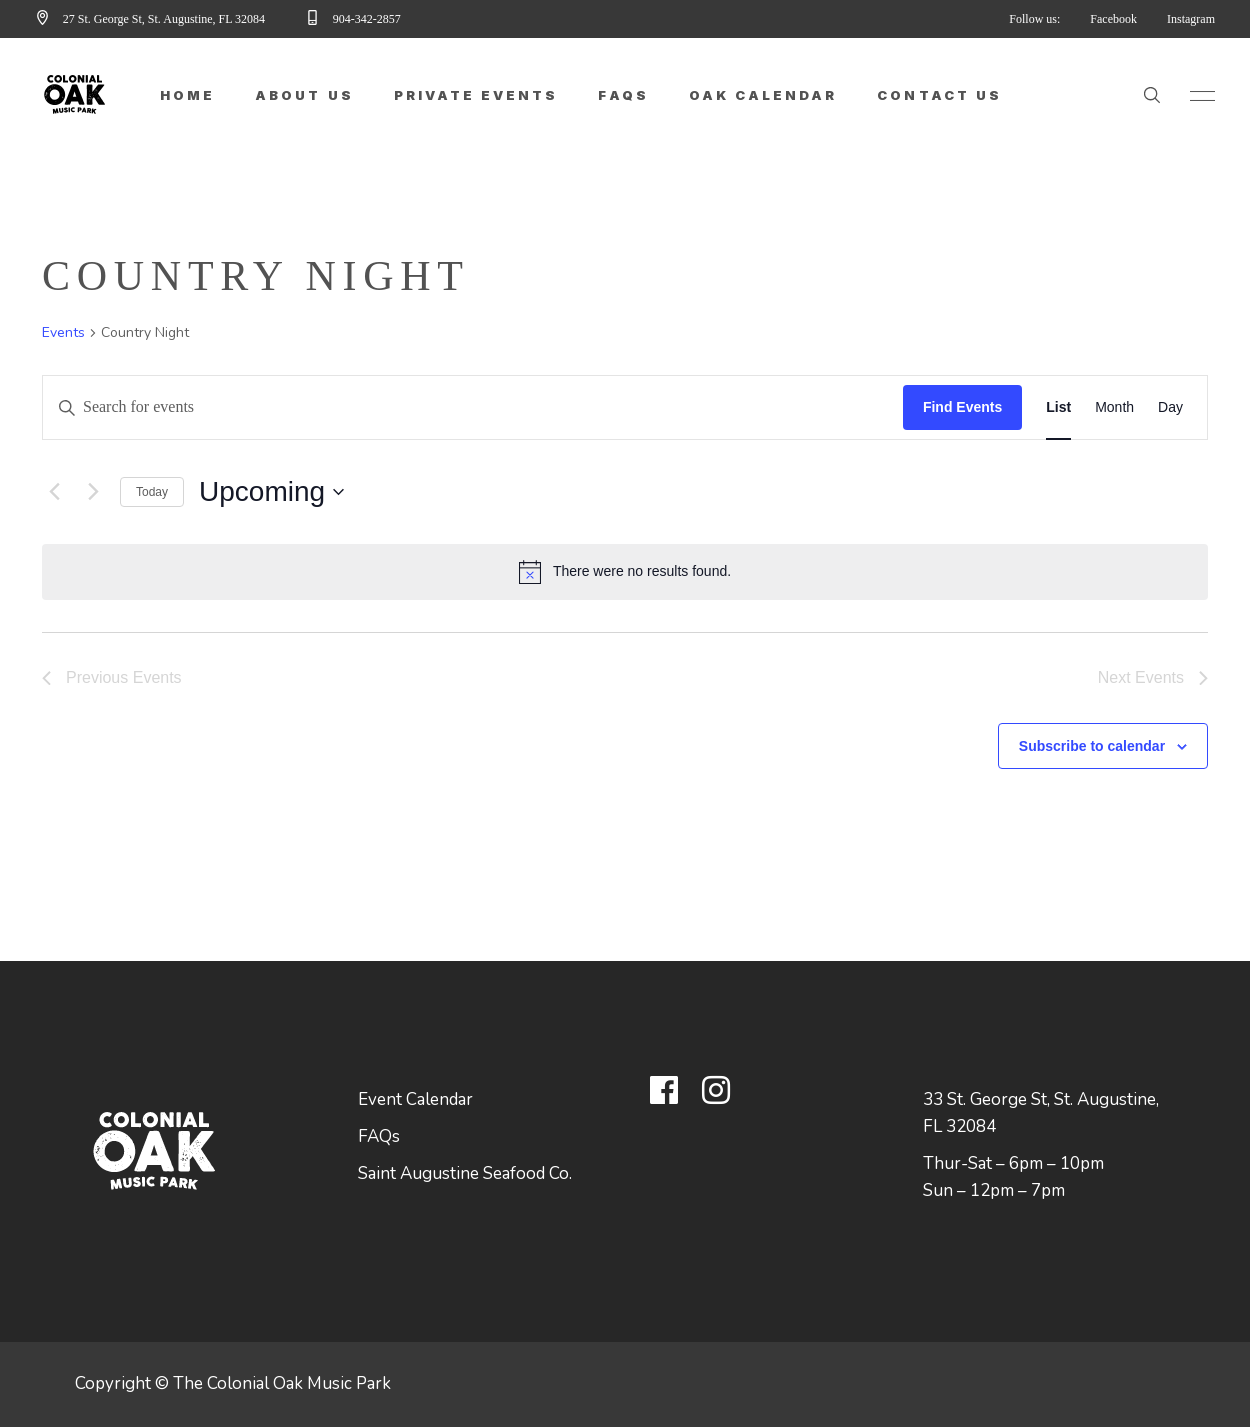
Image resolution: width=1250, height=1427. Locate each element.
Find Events (962, 407)
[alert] (625, 572)
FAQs (379, 1136)
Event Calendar (415, 1099)
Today (152, 492)
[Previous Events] (54, 492)
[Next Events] (93, 492)
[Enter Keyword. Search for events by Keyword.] (473, 407)
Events (63, 332)
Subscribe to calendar (1092, 746)
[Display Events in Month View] (1114, 407)
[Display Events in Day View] (1170, 407)
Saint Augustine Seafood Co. (465, 1173)
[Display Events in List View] (1058, 407)
